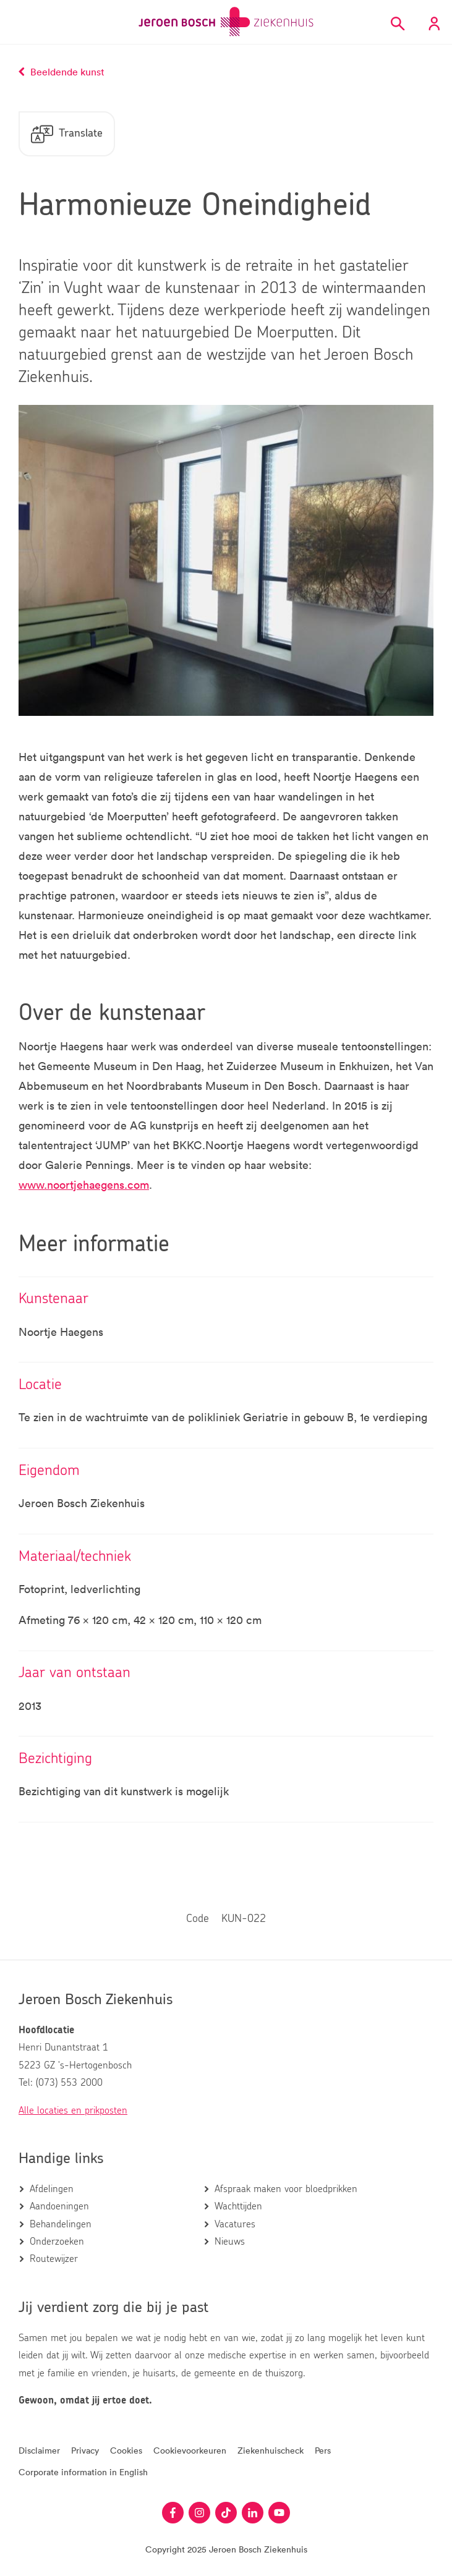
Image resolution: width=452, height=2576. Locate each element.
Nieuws (230, 2242)
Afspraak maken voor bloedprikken (286, 2189)
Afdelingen (52, 2189)
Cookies (126, 2450)
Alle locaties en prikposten (73, 2110)
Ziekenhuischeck (270, 2450)
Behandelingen (61, 2224)
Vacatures (235, 2224)
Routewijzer (54, 2259)
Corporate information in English (83, 2472)
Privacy (85, 2450)
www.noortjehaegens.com (84, 1184)
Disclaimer (39, 2450)
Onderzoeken (57, 2242)
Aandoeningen (59, 2206)
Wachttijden (238, 2206)
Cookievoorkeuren (189, 2450)
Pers (323, 2450)
